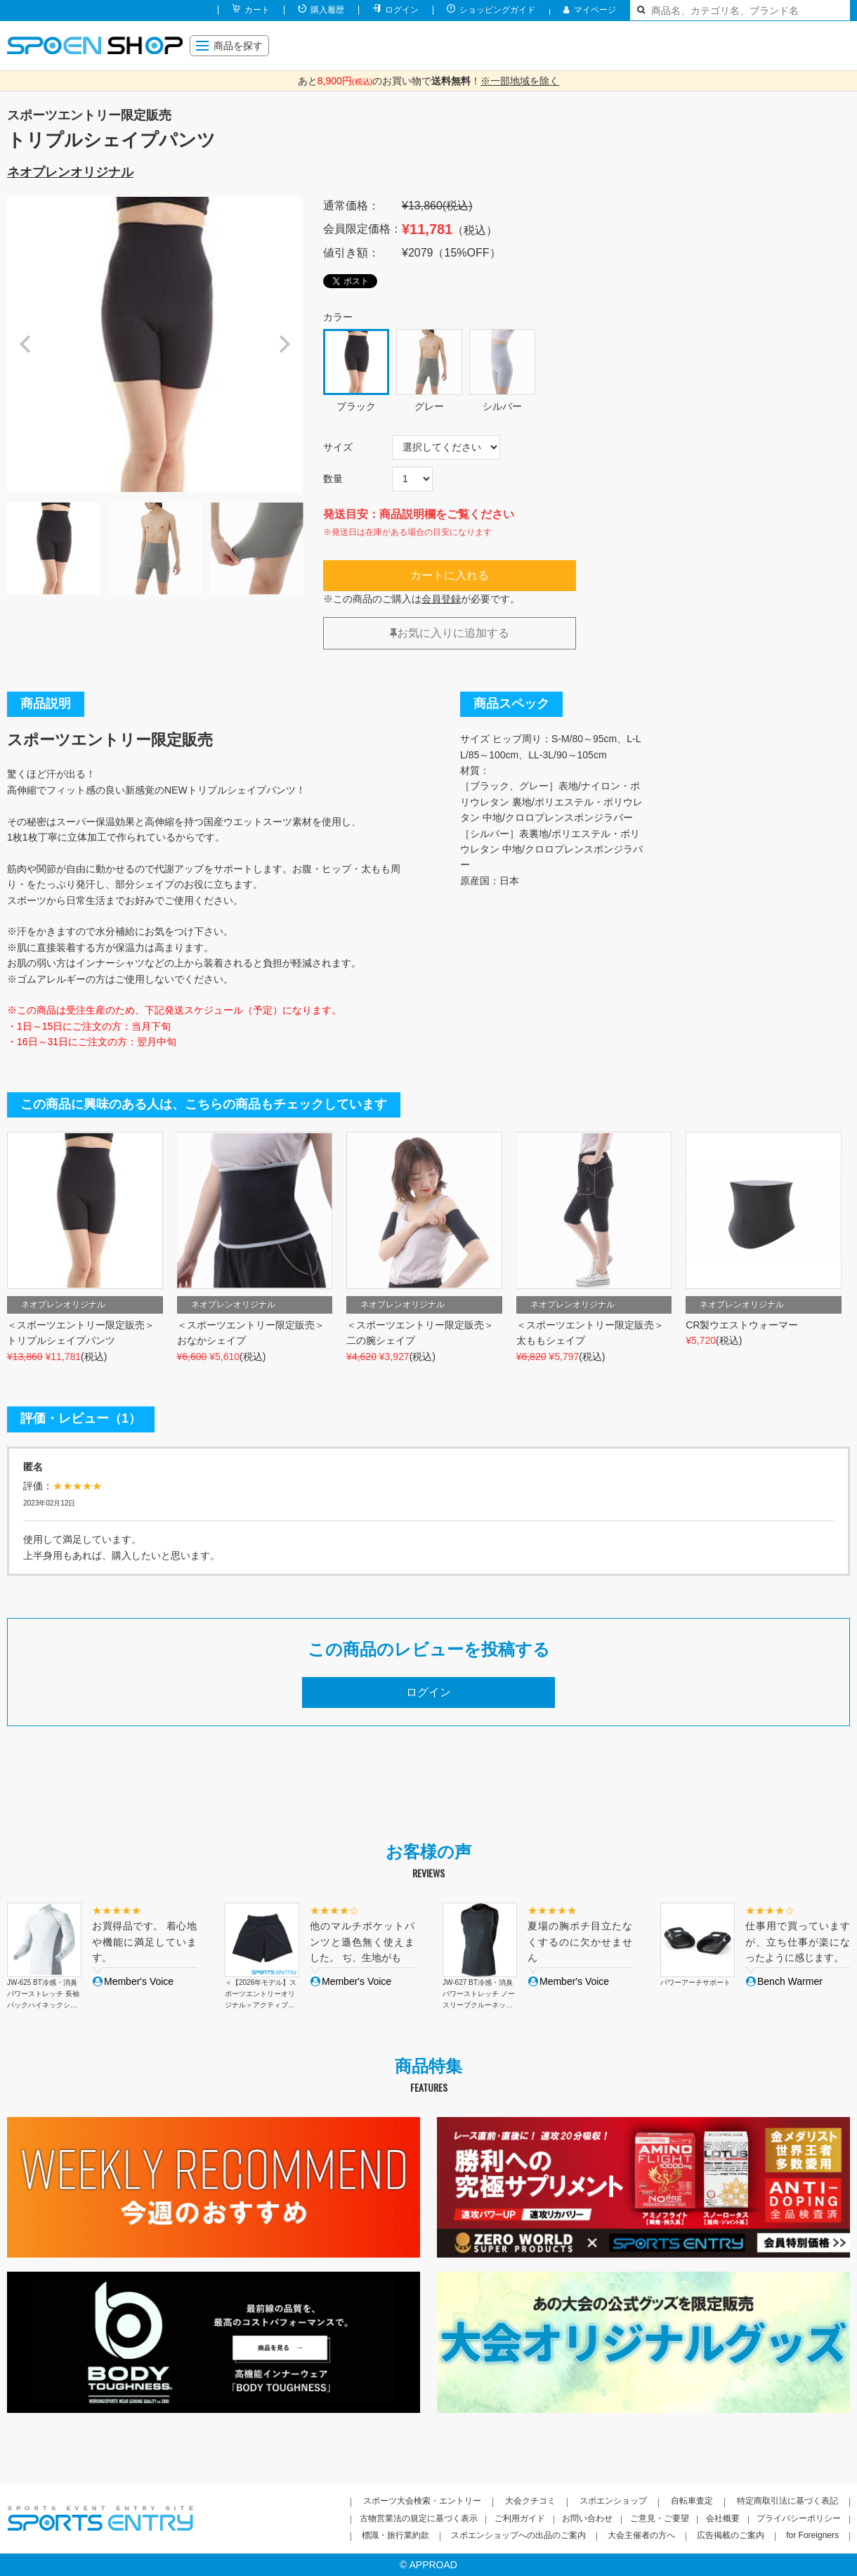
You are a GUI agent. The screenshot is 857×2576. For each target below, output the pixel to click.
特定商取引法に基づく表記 (787, 2501)
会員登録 (441, 598)
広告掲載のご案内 (730, 2535)
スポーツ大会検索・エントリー (422, 2501)
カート (257, 10)
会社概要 (723, 2518)
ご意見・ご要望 (659, 2518)
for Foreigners (812, 2535)
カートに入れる (449, 575)
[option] (154, 344)
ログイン (402, 10)
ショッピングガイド (497, 10)
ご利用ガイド (520, 2518)
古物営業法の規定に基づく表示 (419, 2518)
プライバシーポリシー (799, 2518)
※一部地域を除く (519, 80)
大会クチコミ (530, 2501)
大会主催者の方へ (641, 2535)
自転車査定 (692, 2501)
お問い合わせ (587, 2518)
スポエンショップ (613, 2501)
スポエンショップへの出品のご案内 (518, 2535)
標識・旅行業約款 (395, 2535)
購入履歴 (327, 10)
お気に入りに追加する (449, 633)
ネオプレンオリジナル (70, 172)
